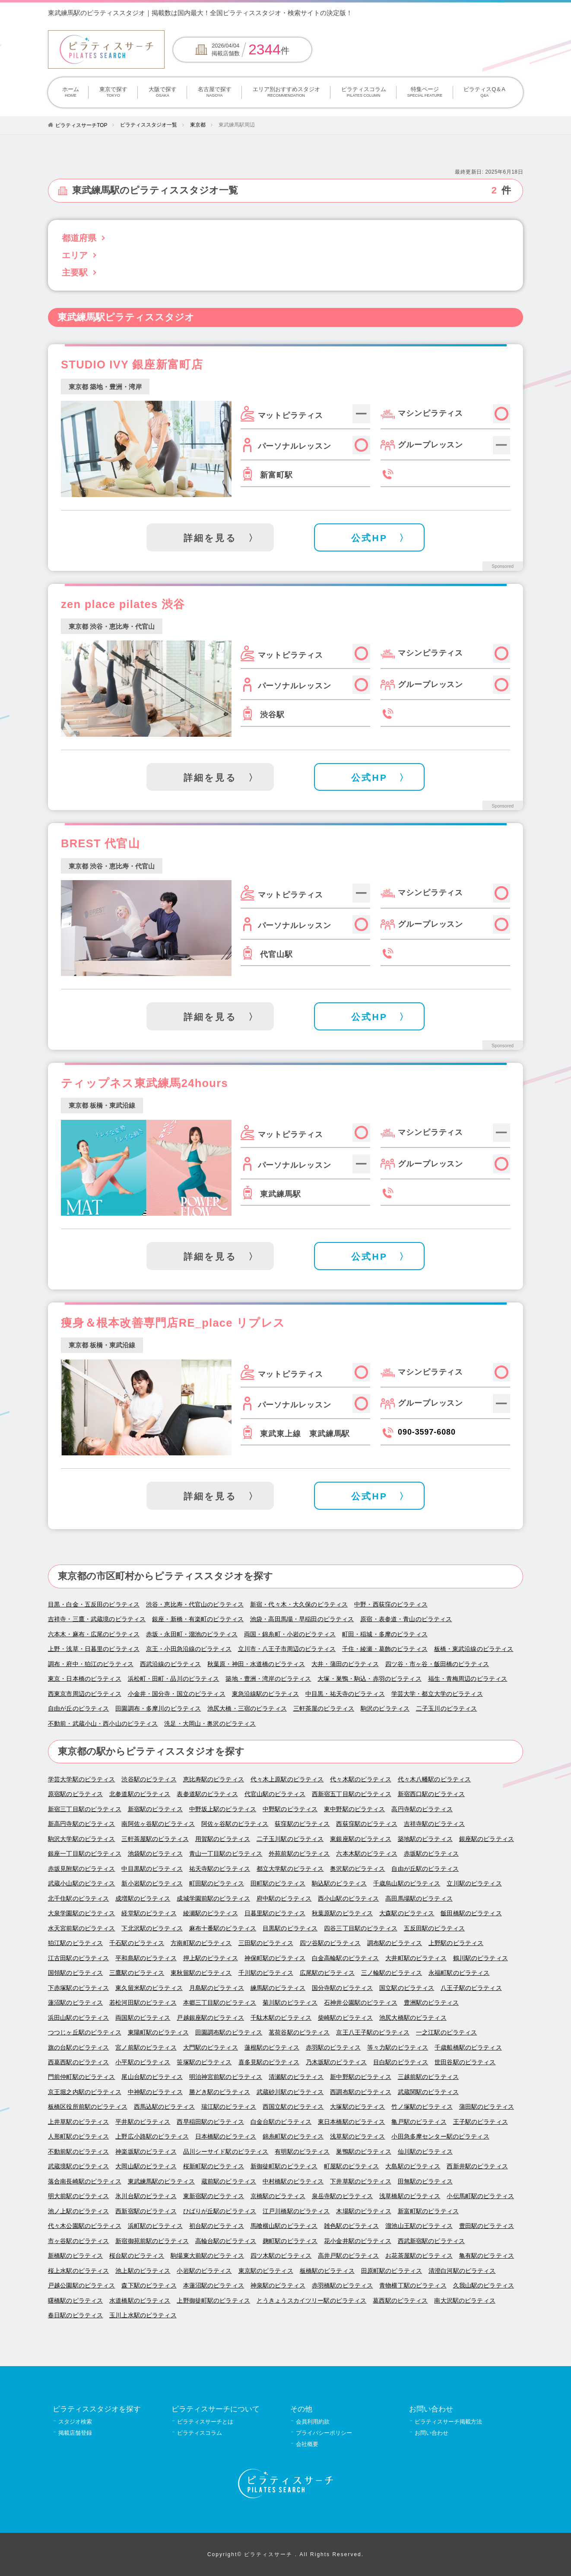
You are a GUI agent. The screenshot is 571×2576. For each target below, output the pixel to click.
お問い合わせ (431, 2433)
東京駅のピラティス (265, 2271)
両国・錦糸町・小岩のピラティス (290, 1634)
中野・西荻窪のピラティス (391, 1604)
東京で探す (113, 92)
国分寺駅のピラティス (342, 1988)
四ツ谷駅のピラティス (330, 1943)
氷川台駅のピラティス (145, 2196)
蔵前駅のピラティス (228, 2181)
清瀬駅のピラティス (296, 2077)
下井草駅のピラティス (360, 2181)
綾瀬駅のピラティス (210, 1913)
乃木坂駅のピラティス (336, 2062)
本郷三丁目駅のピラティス (220, 2002)
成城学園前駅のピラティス (213, 1898)
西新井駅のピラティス (477, 2166)
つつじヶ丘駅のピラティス (84, 2032)
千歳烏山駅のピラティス (407, 1883)
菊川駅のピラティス (290, 2002)
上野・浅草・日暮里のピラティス (94, 1649)
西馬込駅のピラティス (164, 2107)
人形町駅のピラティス (78, 2136)
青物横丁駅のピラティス (413, 2285)
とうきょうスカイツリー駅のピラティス (311, 2300)
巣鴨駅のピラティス (363, 2151)
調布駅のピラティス (394, 1943)
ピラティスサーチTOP (81, 125)
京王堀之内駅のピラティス (84, 2092)
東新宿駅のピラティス (213, 2196)
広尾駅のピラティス (327, 1973)
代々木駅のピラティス (360, 1779)
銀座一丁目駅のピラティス (84, 1853)
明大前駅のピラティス (78, 2196)
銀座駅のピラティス (486, 1839)
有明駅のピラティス (302, 2151)
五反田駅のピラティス (434, 1928)
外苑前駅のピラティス (299, 1853)
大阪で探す (162, 92)
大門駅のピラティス (210, 2047)
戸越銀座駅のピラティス (210, 2018)
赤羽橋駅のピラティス (342, 2285)
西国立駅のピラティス (293, 2107)
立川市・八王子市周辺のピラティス (287, 1649)
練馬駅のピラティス (278, 1988)
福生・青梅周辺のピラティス (468, 1679)
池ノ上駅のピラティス (78, 2211)
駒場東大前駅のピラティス (207, 2256)
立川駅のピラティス (474, 1883)
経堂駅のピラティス (148, 1913)
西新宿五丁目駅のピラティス (351, 1794)
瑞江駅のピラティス (228, 2107)
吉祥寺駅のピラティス (434, 1824)
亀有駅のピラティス (486, 2256)
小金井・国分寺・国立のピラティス (176, 1694)
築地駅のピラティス (425, 1839)
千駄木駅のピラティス (281, 2018)
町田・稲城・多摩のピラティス (385, 1634)
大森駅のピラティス (406, 1913)
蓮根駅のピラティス (271, 2047)
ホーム (71, 92)
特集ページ (425, 92)
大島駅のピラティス (412, 2166)
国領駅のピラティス (75, 1973)
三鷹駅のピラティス (136, 1973)
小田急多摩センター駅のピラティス (440, 2136)
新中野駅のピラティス (360, 2077)
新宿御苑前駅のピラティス (152, 2241)
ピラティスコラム (363, 92)
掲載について (456, 13)
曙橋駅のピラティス (75, 2300)
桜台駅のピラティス (136, 2256)
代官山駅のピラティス (274, 1794)
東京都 (198, 125)
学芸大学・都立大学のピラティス (437, 1694)
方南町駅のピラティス (201, 1943)
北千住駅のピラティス (78, 1898)
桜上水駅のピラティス (78, 2271)
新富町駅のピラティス (428, 2211)
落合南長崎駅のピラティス (84, 2181)
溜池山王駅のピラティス (419, 2226)
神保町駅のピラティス (274, 1958)
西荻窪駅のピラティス (366, 1824)
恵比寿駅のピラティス (213, 1779)
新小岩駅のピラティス (151, 1883)
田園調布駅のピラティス (229, 2032)
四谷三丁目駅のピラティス (360, 1928)
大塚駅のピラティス (357, 2107)
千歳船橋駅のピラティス (468, 2047)
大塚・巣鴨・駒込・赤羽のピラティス (369, 1679)
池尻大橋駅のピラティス (413, 2018)
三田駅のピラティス (265, 1943)
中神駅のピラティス (155, 2092)
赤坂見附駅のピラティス (81, 1869)
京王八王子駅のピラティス (372, 2032)
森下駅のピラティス (148, 2285)
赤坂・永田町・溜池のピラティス (192, 1634)
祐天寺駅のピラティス (219, 1869)
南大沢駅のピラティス (464, 2300)
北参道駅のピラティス (139, 1794)
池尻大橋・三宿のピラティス (247, 1708)
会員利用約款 (313, 2421)
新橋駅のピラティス (75, 2256)
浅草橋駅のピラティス (409, 2196)
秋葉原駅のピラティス (342, 1913)
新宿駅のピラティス (155, 1809)
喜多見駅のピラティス (268, 2062)
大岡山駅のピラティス (145, 2166)
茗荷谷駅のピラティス (299, 2032)
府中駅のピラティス (284, 1898)
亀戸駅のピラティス (418, 2122)
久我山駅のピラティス (483, 2285)
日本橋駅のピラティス (225, 2136)
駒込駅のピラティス (339, 1883)
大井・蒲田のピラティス (345, 1664)
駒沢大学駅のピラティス (81, 1839)
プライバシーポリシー (324, 2433)
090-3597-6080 (427, 1432)
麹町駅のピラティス (290, 2241)
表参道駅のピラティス (207, 1794)
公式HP (369, 538)
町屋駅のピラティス (351, 2166)
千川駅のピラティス (265, 1973)
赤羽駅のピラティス (333, 2047)
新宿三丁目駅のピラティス (84, 1809)
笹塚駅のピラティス (204, 2062)
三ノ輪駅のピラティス (391, 1973)
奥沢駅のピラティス (357, 1869)
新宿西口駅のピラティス (431, 1794)
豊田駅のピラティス (486, 2226)
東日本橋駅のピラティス (351, 2122)
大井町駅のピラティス (415, 1958)
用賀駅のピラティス (222, 1839)
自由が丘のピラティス (78, 1708)
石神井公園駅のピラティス (360, 2002)
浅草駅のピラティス (357, 2136)
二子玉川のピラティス (446, 1708)
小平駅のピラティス (142, 2062)
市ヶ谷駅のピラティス (78, 2241)
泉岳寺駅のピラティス (342, 2196)
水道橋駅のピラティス (139, 2300)
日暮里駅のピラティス (274, 1913)
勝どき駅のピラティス (219, 2092)
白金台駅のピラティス (281, 2122)
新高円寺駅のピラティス (81, 1824)
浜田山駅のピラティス (78, 2018)
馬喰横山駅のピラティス (284, 2226)
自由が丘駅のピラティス (425, 1869)
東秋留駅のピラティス (201, 1973)
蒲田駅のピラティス (486, 2107)
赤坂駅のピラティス (431, 1853)
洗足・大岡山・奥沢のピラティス (210, 1724)
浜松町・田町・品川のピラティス (173, 1679)
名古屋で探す (214, 92)
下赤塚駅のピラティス (78, 1988)
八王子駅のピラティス (471, 1988)
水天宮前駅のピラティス (81, 1928)
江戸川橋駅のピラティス (296, 2211)
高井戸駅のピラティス (348, 2256)
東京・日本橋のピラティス (84, 1679)
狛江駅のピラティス (75, 1943)
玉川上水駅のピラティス (143, 2315)
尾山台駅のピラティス (151, 2077)
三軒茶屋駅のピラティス (155, 1839)
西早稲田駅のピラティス (210, 2122)
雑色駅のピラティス (351, 2226)
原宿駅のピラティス (75, 1794)
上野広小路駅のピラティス (152, 2136)
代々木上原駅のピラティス (287, 1779)
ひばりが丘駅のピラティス (220, 2211)
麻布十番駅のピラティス (223, 1928)
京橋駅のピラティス (278, 2196)
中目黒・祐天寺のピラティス (345, 1694)
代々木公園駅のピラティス (84, 2226)
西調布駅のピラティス (360, 2092)
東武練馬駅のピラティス (161, 2181)
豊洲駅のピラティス (431, 2002)
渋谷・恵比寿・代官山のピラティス (195, 1604)
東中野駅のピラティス (354, 1809)
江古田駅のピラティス (78, 1958)
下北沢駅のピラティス (151, 1928)
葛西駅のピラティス (400, 2300)
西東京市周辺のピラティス (84, 1694)
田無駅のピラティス (425, 2181)
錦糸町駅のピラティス (293, 2136)
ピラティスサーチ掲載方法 (448, 2421)
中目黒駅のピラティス (151, 1869)
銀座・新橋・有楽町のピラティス (198, 1619)
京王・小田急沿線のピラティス (189, 1649)
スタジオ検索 (75, 2421)
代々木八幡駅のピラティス (434, 1779)
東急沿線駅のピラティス (265, 1694)
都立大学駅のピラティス (290, 1869)
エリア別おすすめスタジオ (286, 92)
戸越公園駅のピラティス (81, 2285)
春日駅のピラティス (75, 2315)
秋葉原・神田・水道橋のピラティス (256, 1664)
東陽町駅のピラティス (158, 2032)
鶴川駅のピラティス (480, 1958)
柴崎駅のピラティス (345, 2018)
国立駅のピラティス (406, 1988)
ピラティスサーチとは (205, 2421)
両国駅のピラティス (142, 2018)
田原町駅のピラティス (391, 2271)
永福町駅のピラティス (458, 1973)
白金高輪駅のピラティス (345, 1958)
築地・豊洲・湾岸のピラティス (268, 1679)
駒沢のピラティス (385, 1708)
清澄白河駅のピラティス (462, 2271)
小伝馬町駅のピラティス (480, 2196)
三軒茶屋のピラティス (323, 1708)
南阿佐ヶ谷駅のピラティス (158, 1824)
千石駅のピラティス (136, 1943)
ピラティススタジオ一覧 (148, 125)
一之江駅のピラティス (446, 2032)
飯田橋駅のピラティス (471, 1913)
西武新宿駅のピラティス (431, 2241)
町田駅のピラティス (216, 1883)
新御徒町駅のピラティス (284, 2166)
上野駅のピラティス (455, 1943)
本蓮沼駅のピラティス (213, 2285)
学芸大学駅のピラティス (81, 1779)
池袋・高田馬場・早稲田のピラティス (302, 1619)
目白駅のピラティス (400, 2062)
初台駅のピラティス (216, 2226)
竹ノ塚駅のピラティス (421, 2107)
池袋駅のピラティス (155, 1853)
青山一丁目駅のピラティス (226, 1853)
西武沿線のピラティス (170, 1664)
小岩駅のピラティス (204, 2271)
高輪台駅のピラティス (225, 2241)
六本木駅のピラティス (366, 1853)
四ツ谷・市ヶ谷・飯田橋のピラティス (437, 1664)
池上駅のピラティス (142, 2271)
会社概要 (307, 2444)
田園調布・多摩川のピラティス (158, 1708)
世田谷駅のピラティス (465, 2062)
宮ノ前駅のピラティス (145, 2047)
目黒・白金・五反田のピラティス (94, 1604)
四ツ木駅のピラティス (281, 2256)
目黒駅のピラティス (290, 1928)
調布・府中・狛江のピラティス (90, 1664)
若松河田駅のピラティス (143, 2002)
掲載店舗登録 (75, 2433)
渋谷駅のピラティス (148, 1779)
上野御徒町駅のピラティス (213, 2300)
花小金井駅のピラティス (357, 2241)
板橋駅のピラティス (327, 2271)
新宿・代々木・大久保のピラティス (299, 1604)
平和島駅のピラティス (145, 1958)
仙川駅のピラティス (425, 2151)
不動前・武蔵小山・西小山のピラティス (103, 1724)
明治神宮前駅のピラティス (226, 2077)
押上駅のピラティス (210, 1958)
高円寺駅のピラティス (421, 1809)
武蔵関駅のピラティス (428, 2092)
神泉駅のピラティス (278, 2285)
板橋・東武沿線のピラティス (474, 1649)
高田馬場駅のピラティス (419, 1898)
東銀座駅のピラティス (360, 1839)
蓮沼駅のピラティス (75, 2002)
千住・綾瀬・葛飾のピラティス (385, 1649)
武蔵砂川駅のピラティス (290, 2092)
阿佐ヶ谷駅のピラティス (235, 1824)
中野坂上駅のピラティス (223, 1809)
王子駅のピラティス (480, 2122)
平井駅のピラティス (142, 2122)
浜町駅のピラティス (155, 2226)
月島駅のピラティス (216, 1988)
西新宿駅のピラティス (145, 2211)
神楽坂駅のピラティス (145, 2151)
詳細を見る (210, 538)
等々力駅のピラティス (397, 2047)
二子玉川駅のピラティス (290, 1839)
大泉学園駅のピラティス (81, 1913)
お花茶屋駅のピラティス (419, 2256)
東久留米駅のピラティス (149, 1988)
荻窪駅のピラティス (302, 1824)
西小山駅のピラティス (348, 1898)
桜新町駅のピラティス (213, 2166)
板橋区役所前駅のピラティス (87, 2107)
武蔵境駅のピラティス (78, 2166)
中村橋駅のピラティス (293, 2181)
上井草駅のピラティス (78, 2122)
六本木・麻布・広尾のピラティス (94, 1634)
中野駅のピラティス (290, 1809)
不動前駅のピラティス (78, 2151)
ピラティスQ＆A (484, 92)
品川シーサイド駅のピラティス (226, 2151)
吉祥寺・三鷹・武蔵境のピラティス (97, 1619)
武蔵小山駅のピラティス (81, 1883)
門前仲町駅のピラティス (81, 2077)
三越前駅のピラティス (428, 2077)
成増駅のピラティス (142, 1898)
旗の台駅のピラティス (78, 2047)
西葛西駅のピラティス (78, 2062)
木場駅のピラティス (363, 2211)
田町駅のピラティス (278, 1883)
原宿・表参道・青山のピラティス (406, 1619)
